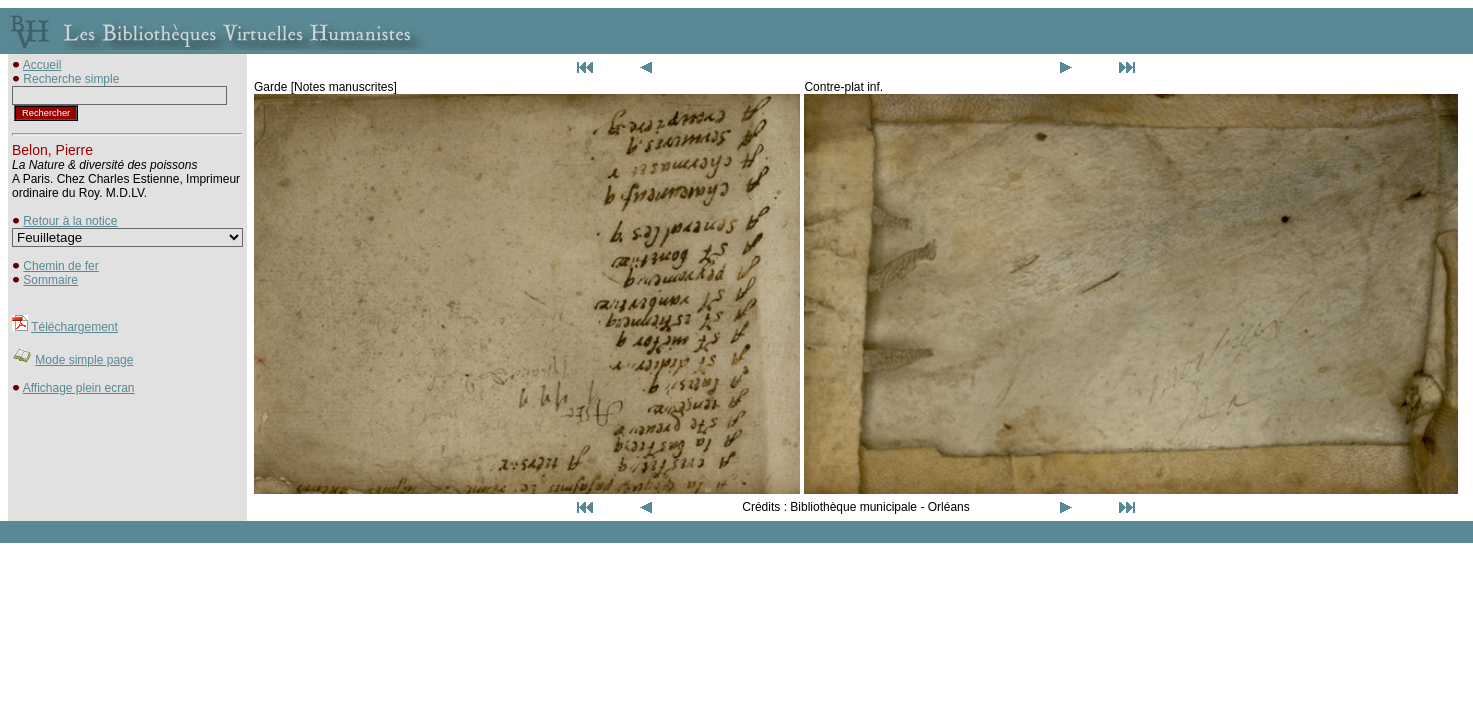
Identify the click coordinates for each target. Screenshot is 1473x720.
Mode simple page (84, 360)
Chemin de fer (60, 266)
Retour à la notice (70, 221)
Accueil (42, 65)
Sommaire (50, 280)
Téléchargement (74, 327)
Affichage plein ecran (79, 388)
